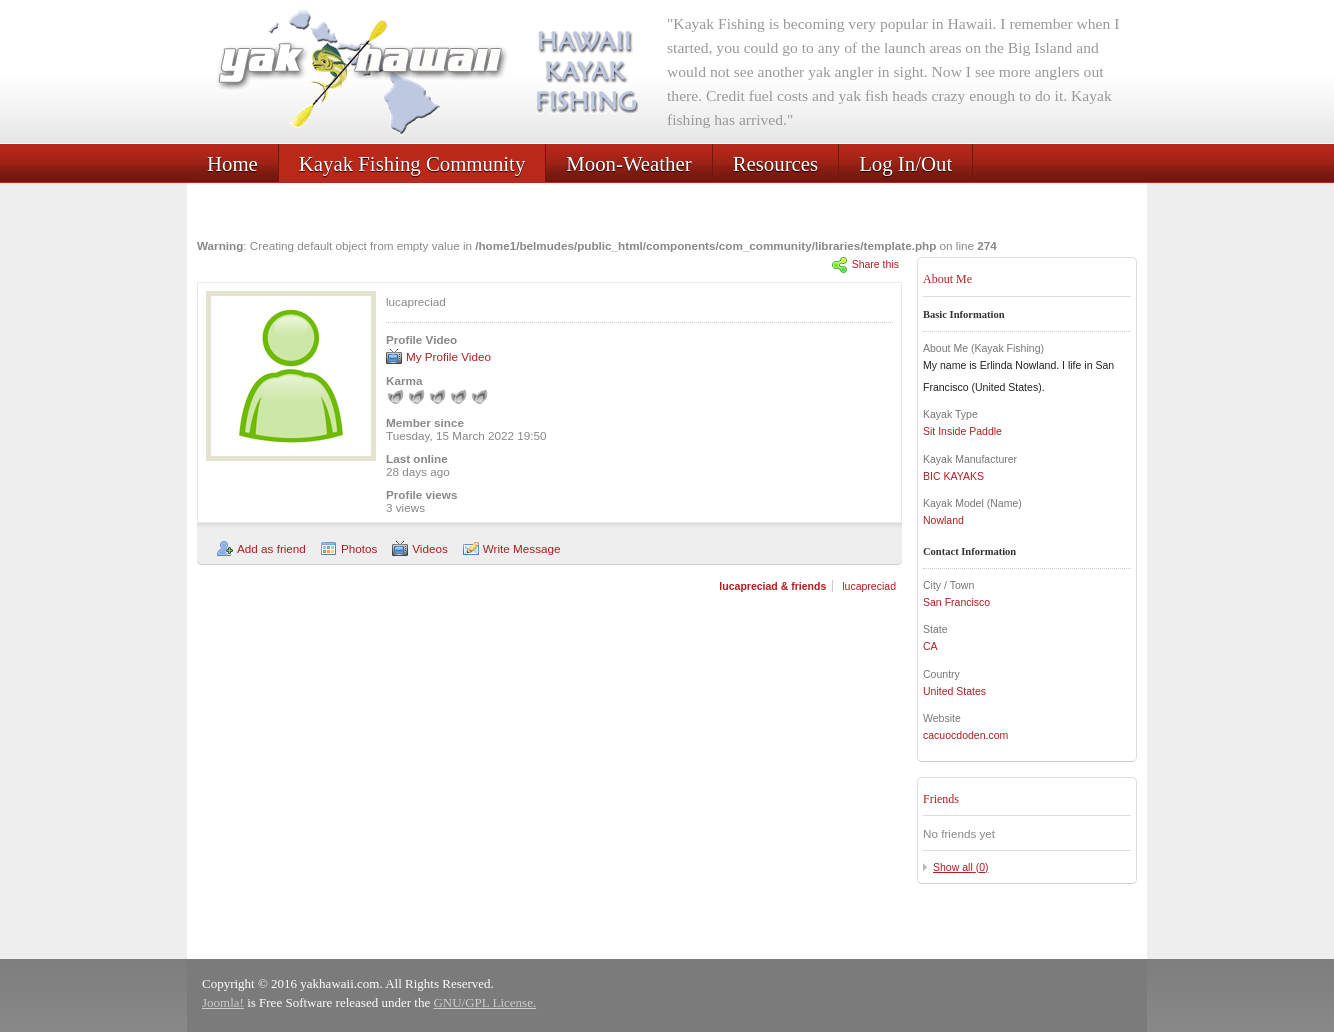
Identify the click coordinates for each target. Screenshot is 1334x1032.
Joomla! (223, 1002)
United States (954, 691)
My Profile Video (448, 356)
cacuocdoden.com (965, 735)
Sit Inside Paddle (962, 431)
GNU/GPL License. (484, 1002)
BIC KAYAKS (953, 476)
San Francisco (956, 602)
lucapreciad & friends (772, 586)
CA (930, 646)
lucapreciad (869, 586)
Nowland (943, 520)
